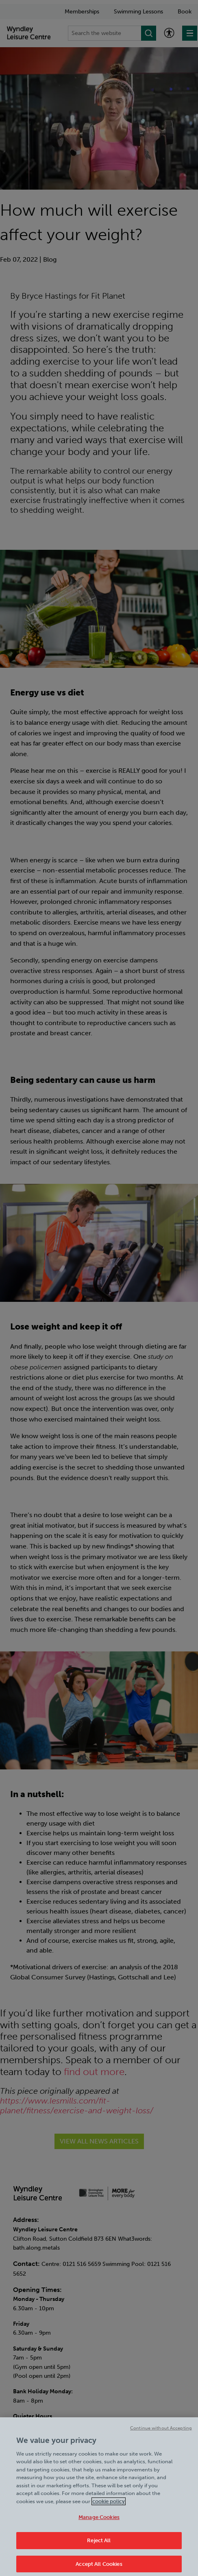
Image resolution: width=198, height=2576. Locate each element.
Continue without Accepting (161, 2433)
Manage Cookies (99, 2522)
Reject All (99, 2546)
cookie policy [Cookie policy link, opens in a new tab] (108, 2506)
